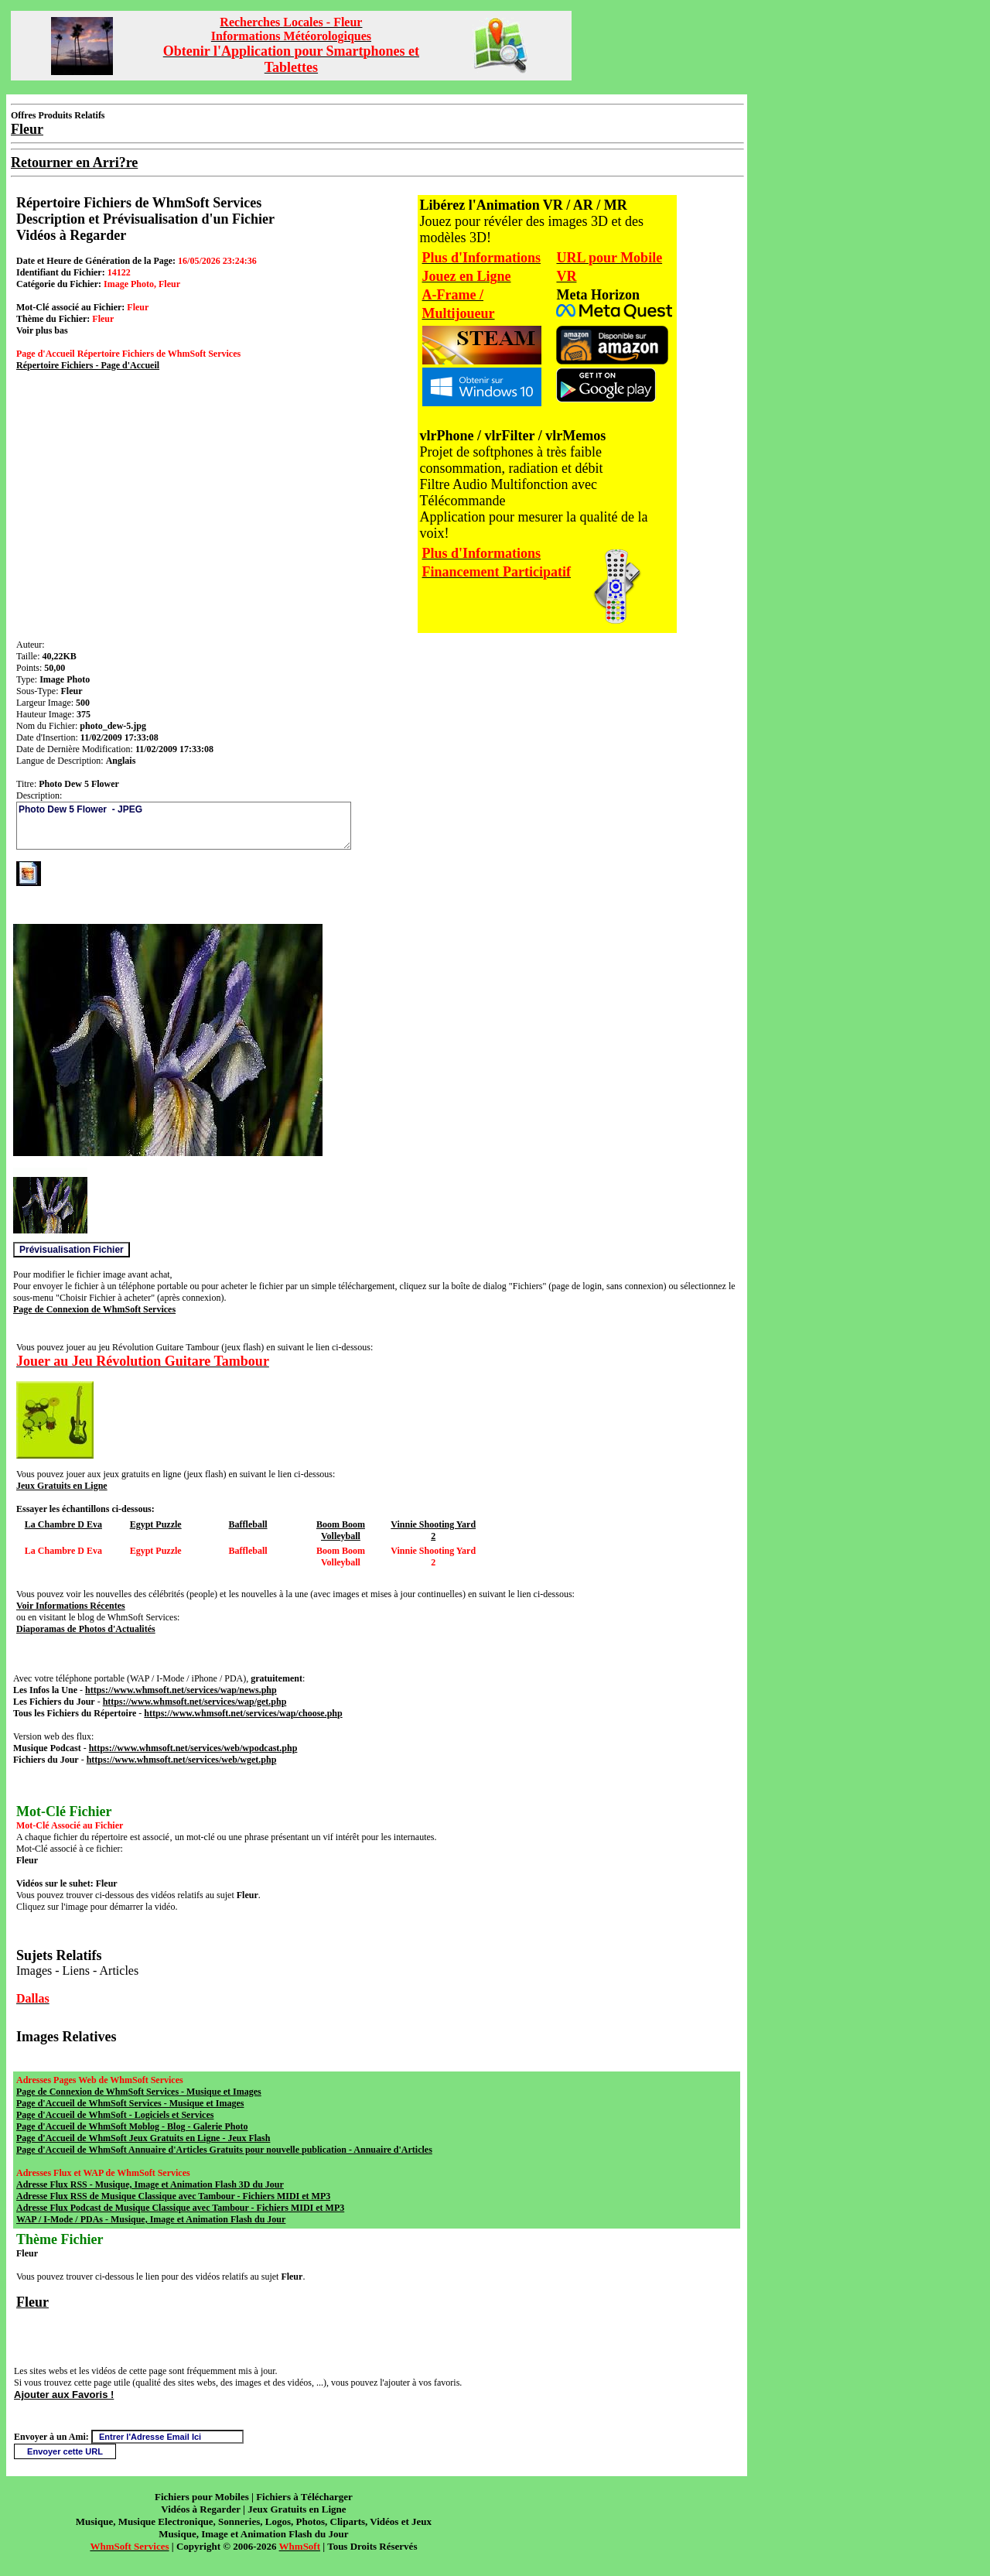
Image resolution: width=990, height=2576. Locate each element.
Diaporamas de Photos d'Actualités (85, 1628)
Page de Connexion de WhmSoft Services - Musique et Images (138, 2091)
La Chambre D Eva (63, 1524)
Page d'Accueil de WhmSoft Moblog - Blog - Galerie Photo (132, 2126)
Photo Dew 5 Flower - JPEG (183, 826)
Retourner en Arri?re (74, 162)
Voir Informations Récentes (70, 1605)
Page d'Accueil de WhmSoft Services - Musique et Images (130, 2103)
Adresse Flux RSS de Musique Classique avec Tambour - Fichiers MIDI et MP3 (173, 2196)
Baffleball (248, 1524)
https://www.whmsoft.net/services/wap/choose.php (243, 1713)
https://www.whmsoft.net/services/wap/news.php (181, 1690)
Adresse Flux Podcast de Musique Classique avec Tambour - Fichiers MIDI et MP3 (180, 2207)
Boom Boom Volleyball (340, 1530)
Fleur (32, 2302)
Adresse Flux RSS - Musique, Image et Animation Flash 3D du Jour (150, 2184)
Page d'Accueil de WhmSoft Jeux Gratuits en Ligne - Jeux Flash (143, 2138)
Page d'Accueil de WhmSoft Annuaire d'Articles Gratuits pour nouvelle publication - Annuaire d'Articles (224, 2149)
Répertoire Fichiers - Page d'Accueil (87, 365)
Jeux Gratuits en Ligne (62, 1485)
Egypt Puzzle (156, 1524)
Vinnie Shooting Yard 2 (433, 1530)
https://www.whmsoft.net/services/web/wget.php (182, 1759)
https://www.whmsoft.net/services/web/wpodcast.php (193, 1748)
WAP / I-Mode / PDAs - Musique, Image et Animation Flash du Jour (150, 2219)
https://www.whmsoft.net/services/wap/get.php (195, 1701)
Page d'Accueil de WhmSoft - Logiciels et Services (114, 2114)
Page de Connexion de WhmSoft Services (94, 1309)
